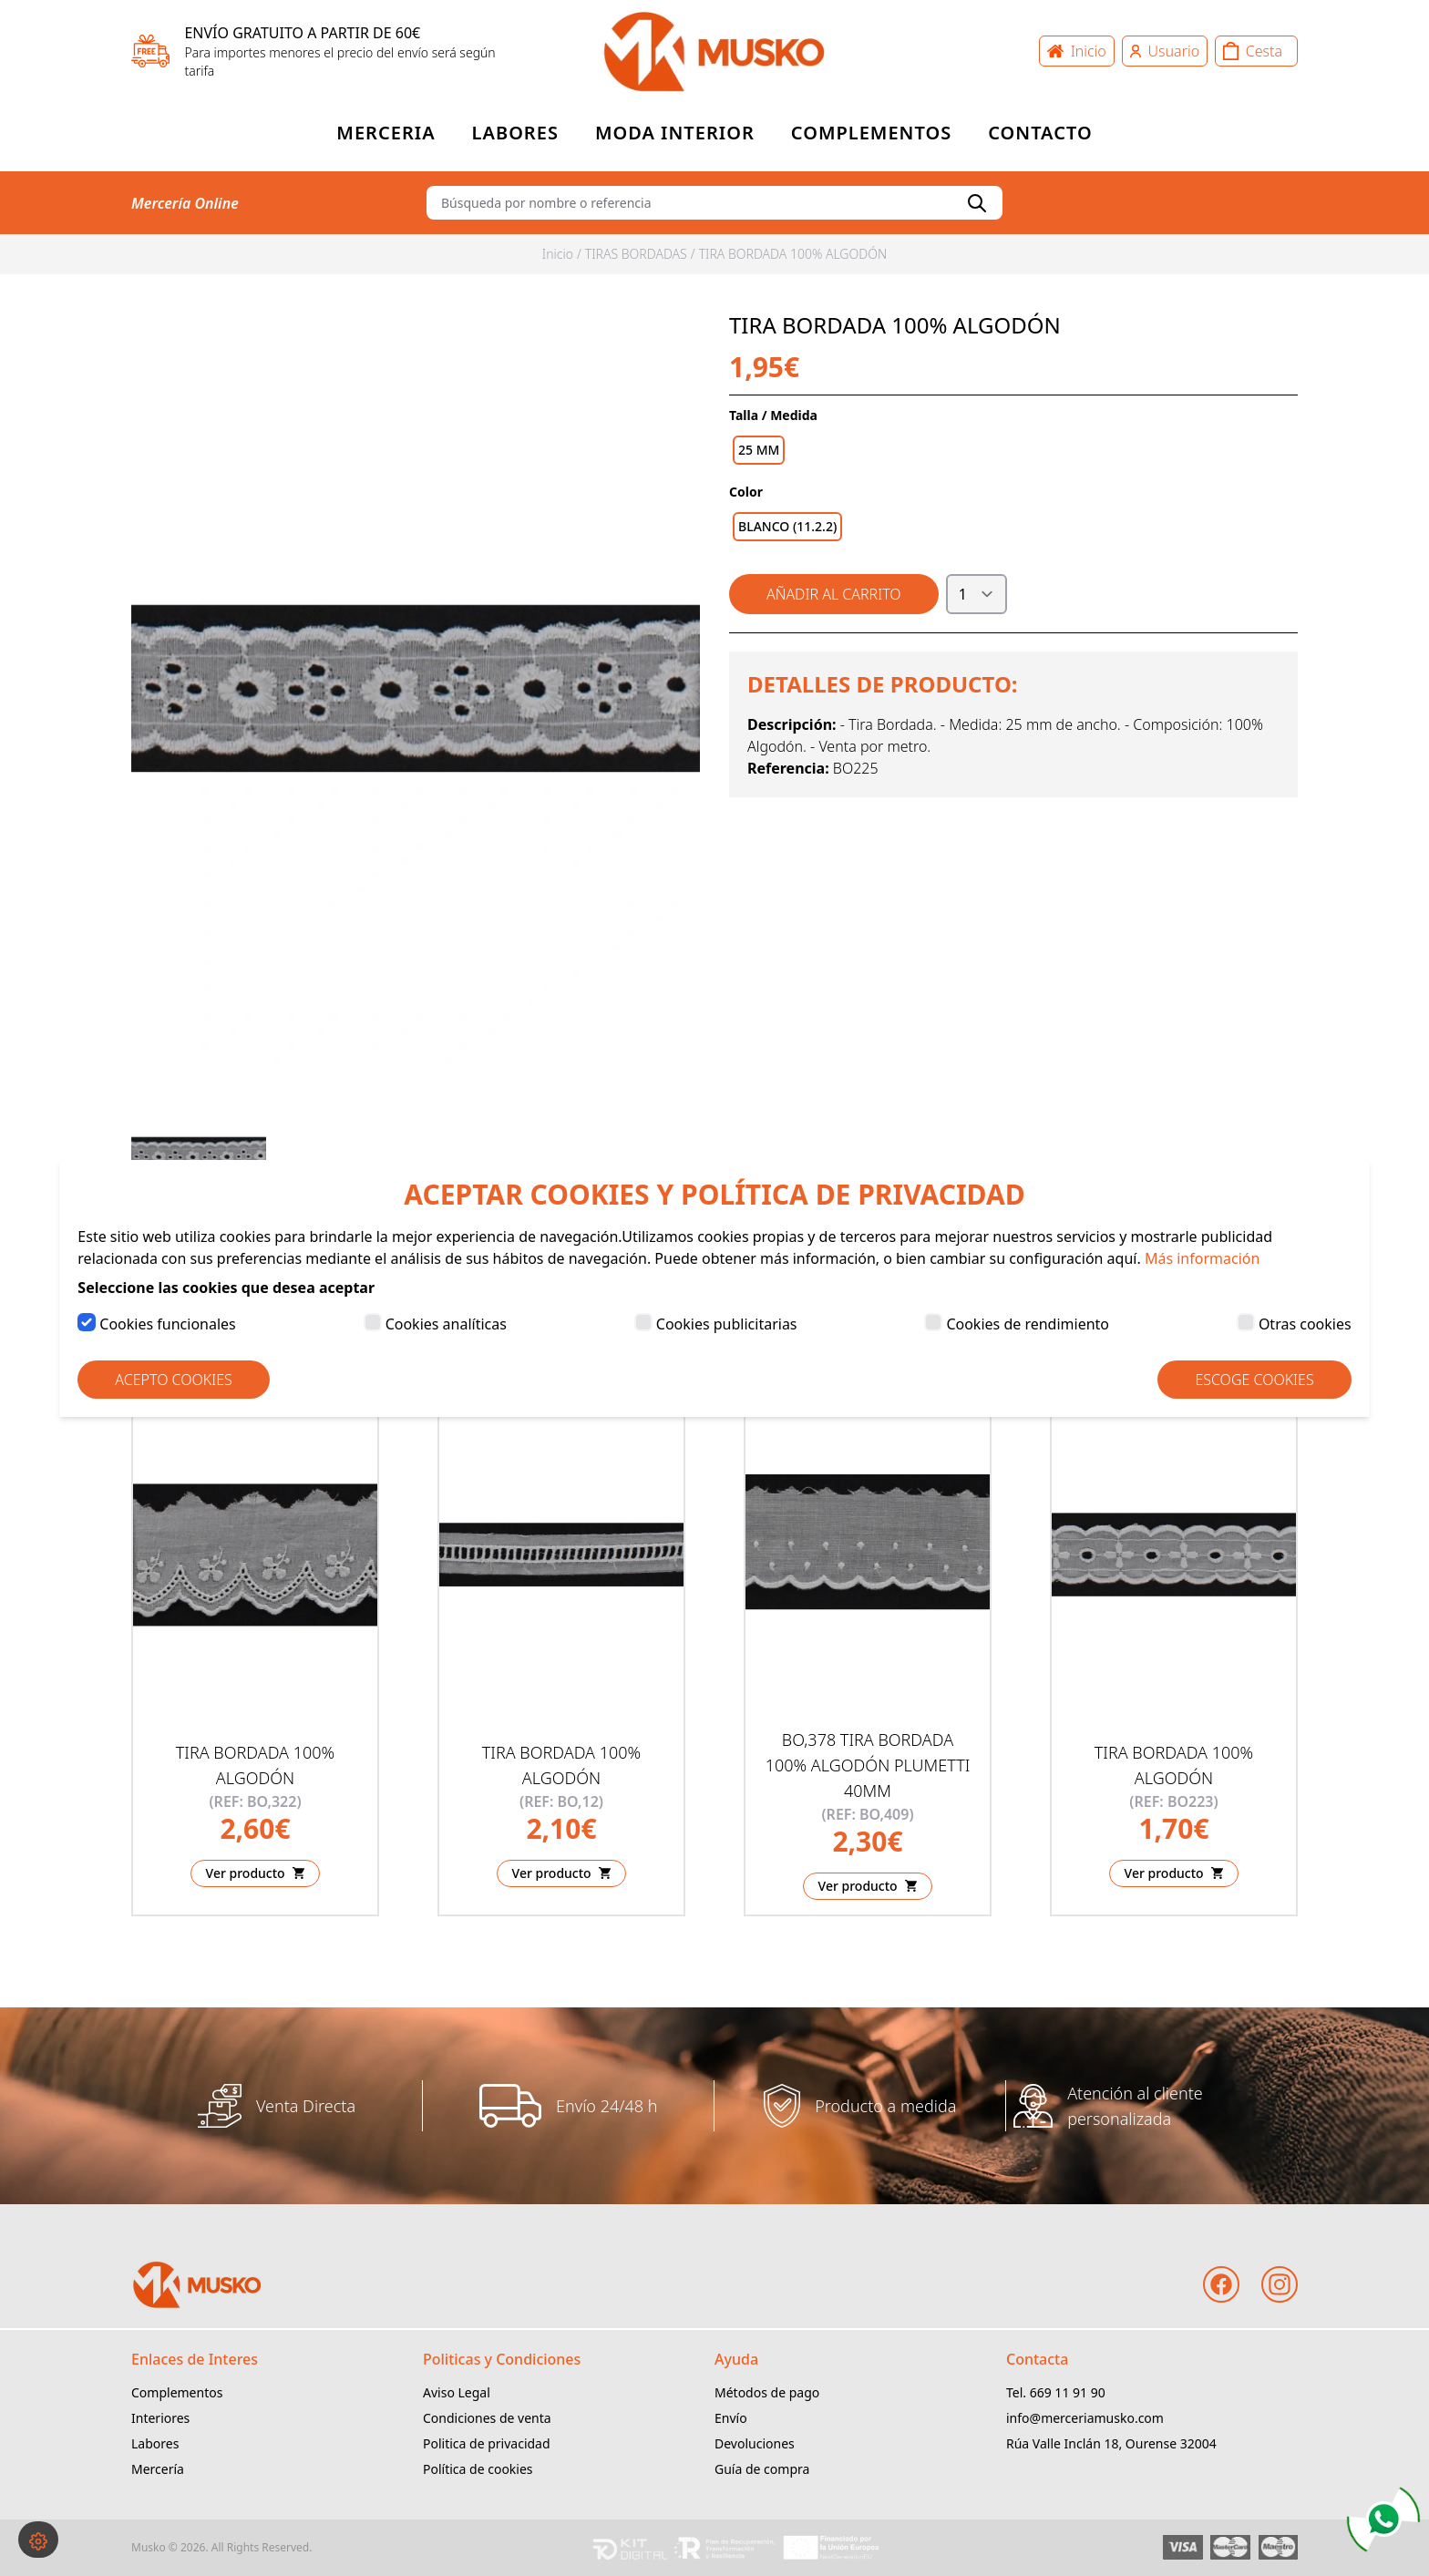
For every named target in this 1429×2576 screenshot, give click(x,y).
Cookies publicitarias (726, 1324)
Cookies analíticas (446, 1324)
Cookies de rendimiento (1027, 1324)
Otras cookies (1305, 1324)
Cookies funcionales (167, 1324)
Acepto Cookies (173, 1380)
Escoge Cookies (1254, 1380)
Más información (1202, 1258)
